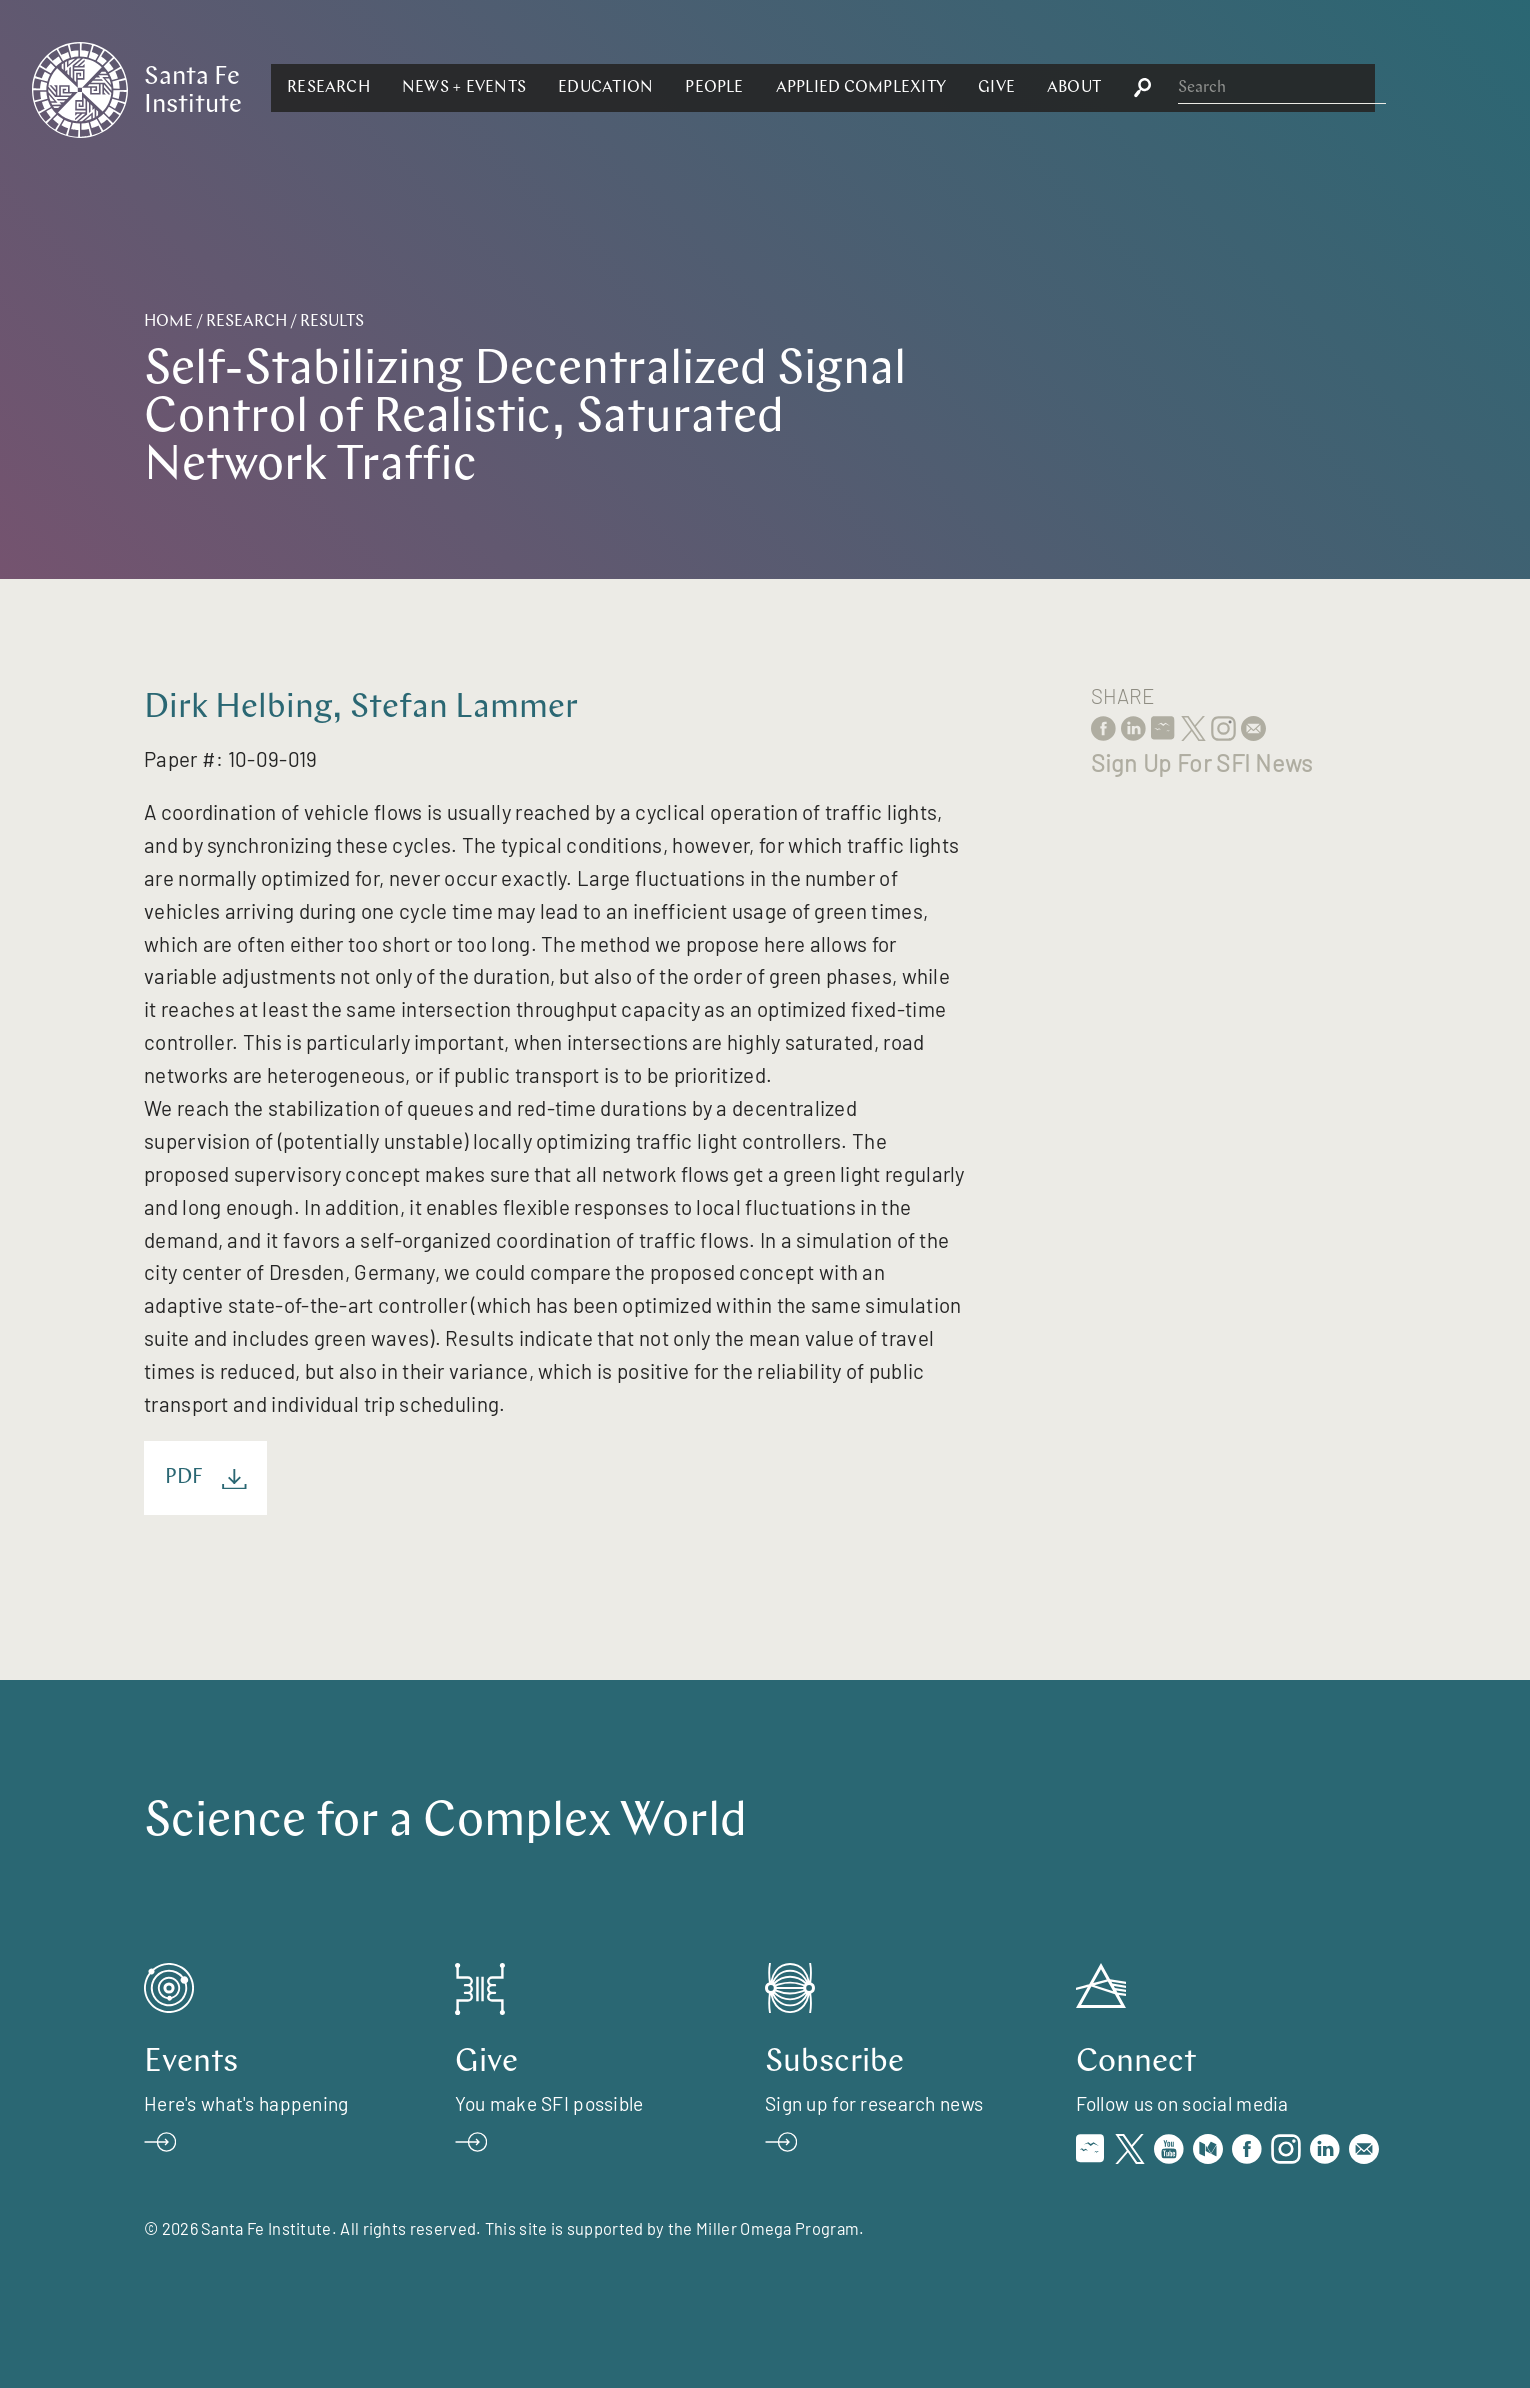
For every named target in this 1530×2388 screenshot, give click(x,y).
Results (332, 322)
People (932, 88)
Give (1214, 88)
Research (546, 88)
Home (168, 322)
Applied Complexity (1078, 88)
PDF (206, 1478)
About (1292, 88)
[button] (546, 88)
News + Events (682, 88)
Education (823, 88)
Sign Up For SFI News (1202, 762)
